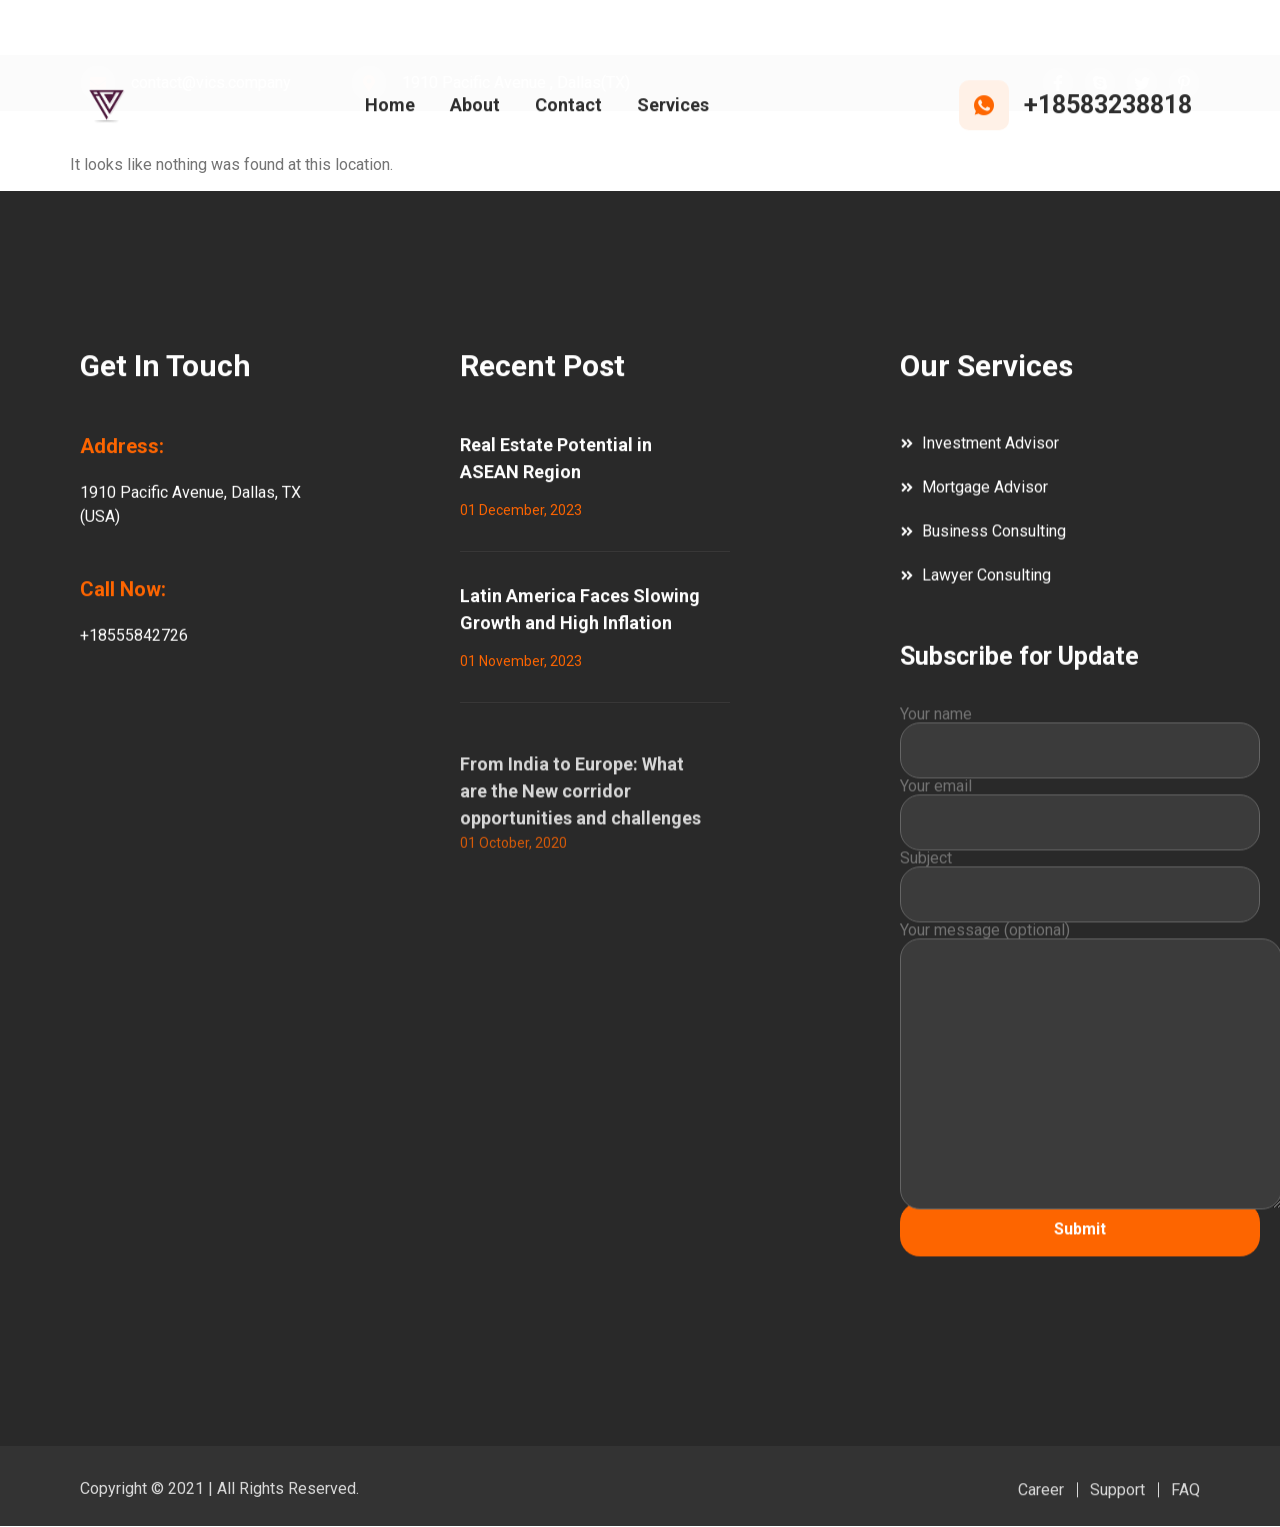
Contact (568, 108)
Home (390, 108)
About (475, 108)
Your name (1080, 767)
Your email (1080, 839)
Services (673, 108)
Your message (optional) (1080, 1092)
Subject (1080, 911)
